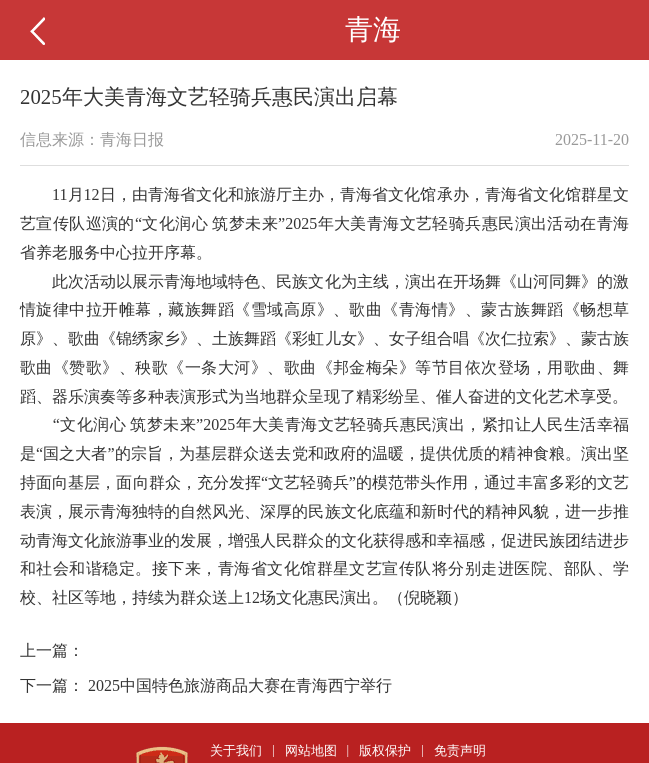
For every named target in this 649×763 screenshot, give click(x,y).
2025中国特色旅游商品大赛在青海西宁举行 (240, 685)
